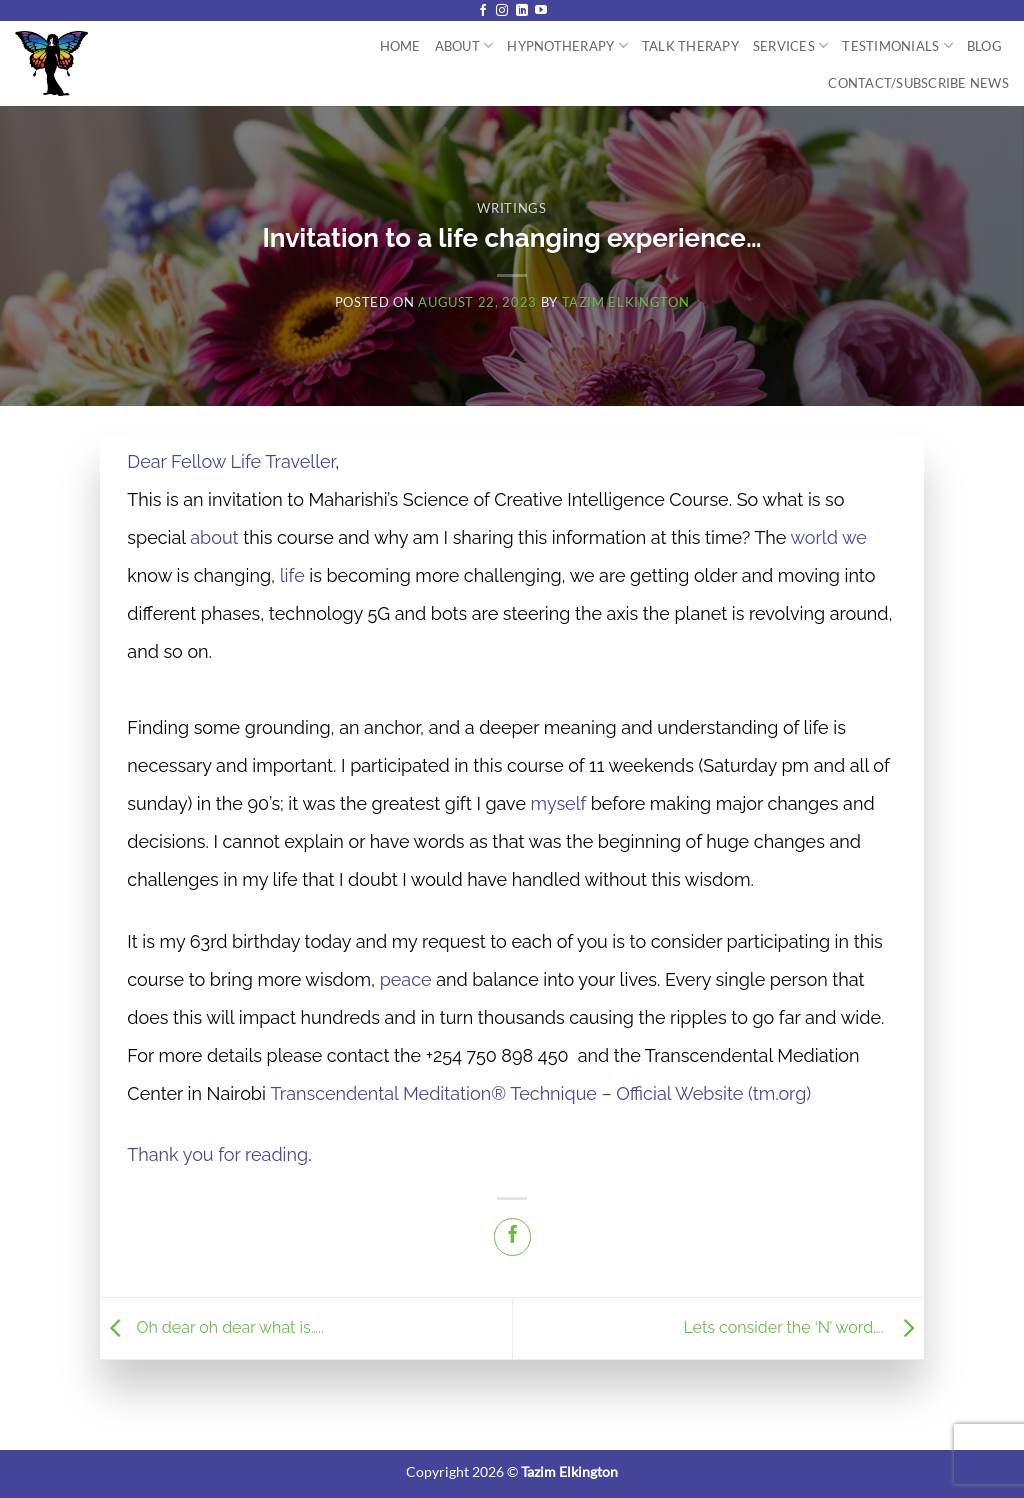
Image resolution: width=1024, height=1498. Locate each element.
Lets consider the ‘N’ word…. (803, 1327)
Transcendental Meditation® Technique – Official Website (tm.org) (540, 1093)
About (464, 45)
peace (406, 979)
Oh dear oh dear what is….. (214, 1327)
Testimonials (897, 45)
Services (791, 45)
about (214, 537)
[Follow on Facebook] (483, 11)
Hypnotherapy (567, 45)
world (814, 537)
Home (400, 46)
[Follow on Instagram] (502, 11)
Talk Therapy (690, 46)
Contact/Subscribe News (918, 83)
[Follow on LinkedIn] (522, 11)
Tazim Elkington (626, 302)
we (854, 537)
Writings (511, 208)
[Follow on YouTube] (541, 11)
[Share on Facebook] (512, 1236)
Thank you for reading (217, 1154)
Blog (984, 46)
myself (559, 803)
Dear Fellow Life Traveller (231, 461)
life (292, 575)
